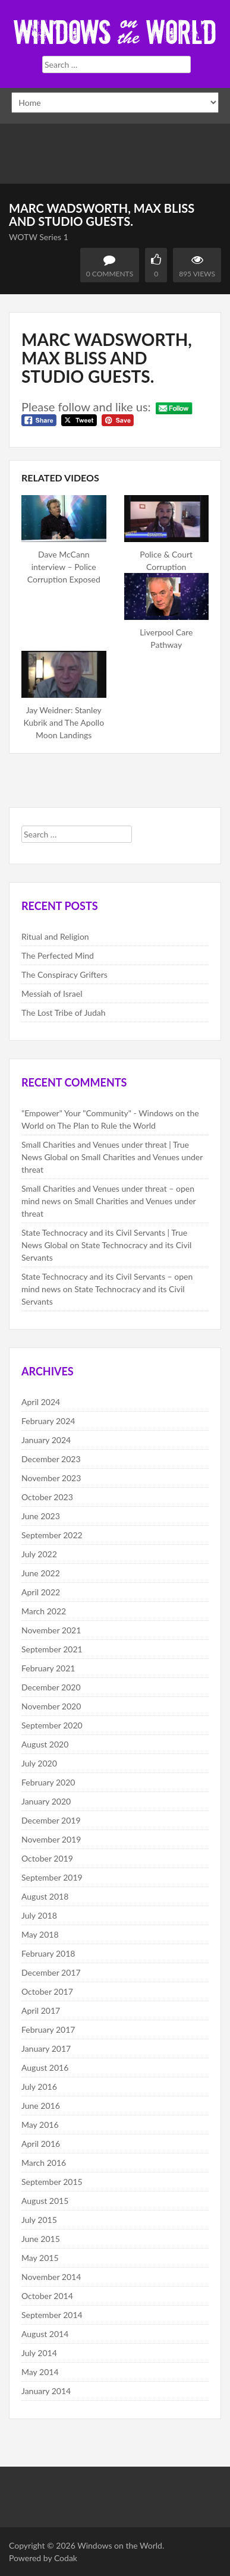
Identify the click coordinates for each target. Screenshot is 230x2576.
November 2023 (51, 1478)
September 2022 (52, 1535)
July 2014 (39, 2353)
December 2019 (51, 1820)
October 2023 (47, 1497)
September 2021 (52, 1649)
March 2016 (43, 2163)
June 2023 (40, 1516)
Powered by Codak (43, 2558)
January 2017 (46, 2048)
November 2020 (51, 1706)
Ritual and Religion (55, 936)
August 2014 (44, 2334)
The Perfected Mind (57, 955)
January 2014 (46, 2391)
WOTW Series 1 (38, 237)
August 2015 (44, 2201)
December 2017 (51, 1972)
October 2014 (47, 2296)
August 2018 (44, 1896)
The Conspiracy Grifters (64, 974)
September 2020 (52, 1725)
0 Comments (109, 273)
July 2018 (39, 1915)
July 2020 (39, 1763)
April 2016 (40, 2144)
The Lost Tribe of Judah (63, 1012)
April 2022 (40, 1592)
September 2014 (52, 2315)
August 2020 (44, 1744)
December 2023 (51, 1459)
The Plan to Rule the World (106, 1125)
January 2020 (46, 1801)
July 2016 (39, 2086)
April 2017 (40, 2010)
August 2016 (44, 2067)
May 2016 (40, 2125)
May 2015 (40, 2258)
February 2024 (48, 1421)
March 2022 (43, 1611)
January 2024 (46, 1440)
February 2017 (48, 2029)
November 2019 (51, 1839)
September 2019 (52, 1877)
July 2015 (39, 2220)
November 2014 (51, 2277)
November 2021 (51, 1630)
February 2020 (48, 1782)
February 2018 (48, 1953)
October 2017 (47, 1991)
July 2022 (39, 1554)
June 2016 (40, 2106)
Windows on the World (119, 2545)
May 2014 (40, 2372)
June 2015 (40, 2239)
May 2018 (40, 1934)
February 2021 (48, 1668)
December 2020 (51, 1687)
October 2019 (47, 1858)
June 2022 (40, 1573)
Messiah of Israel (51, 993)
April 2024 (40, 1402)
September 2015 (52, 2182)
